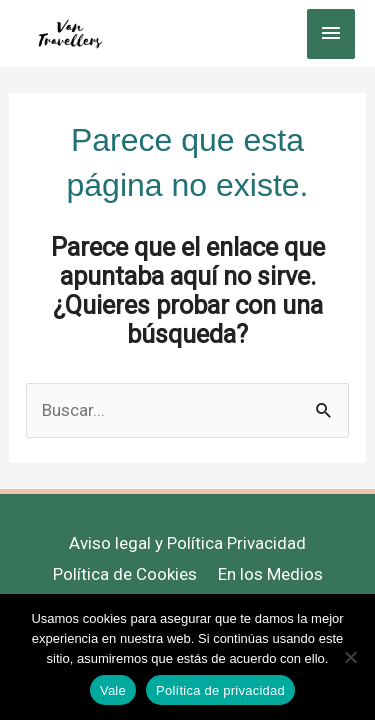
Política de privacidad (220, 690)
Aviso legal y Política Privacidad (187, 543)
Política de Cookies (125, 574)
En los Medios (270, 574)
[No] (350, 657)
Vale (113, 690)
